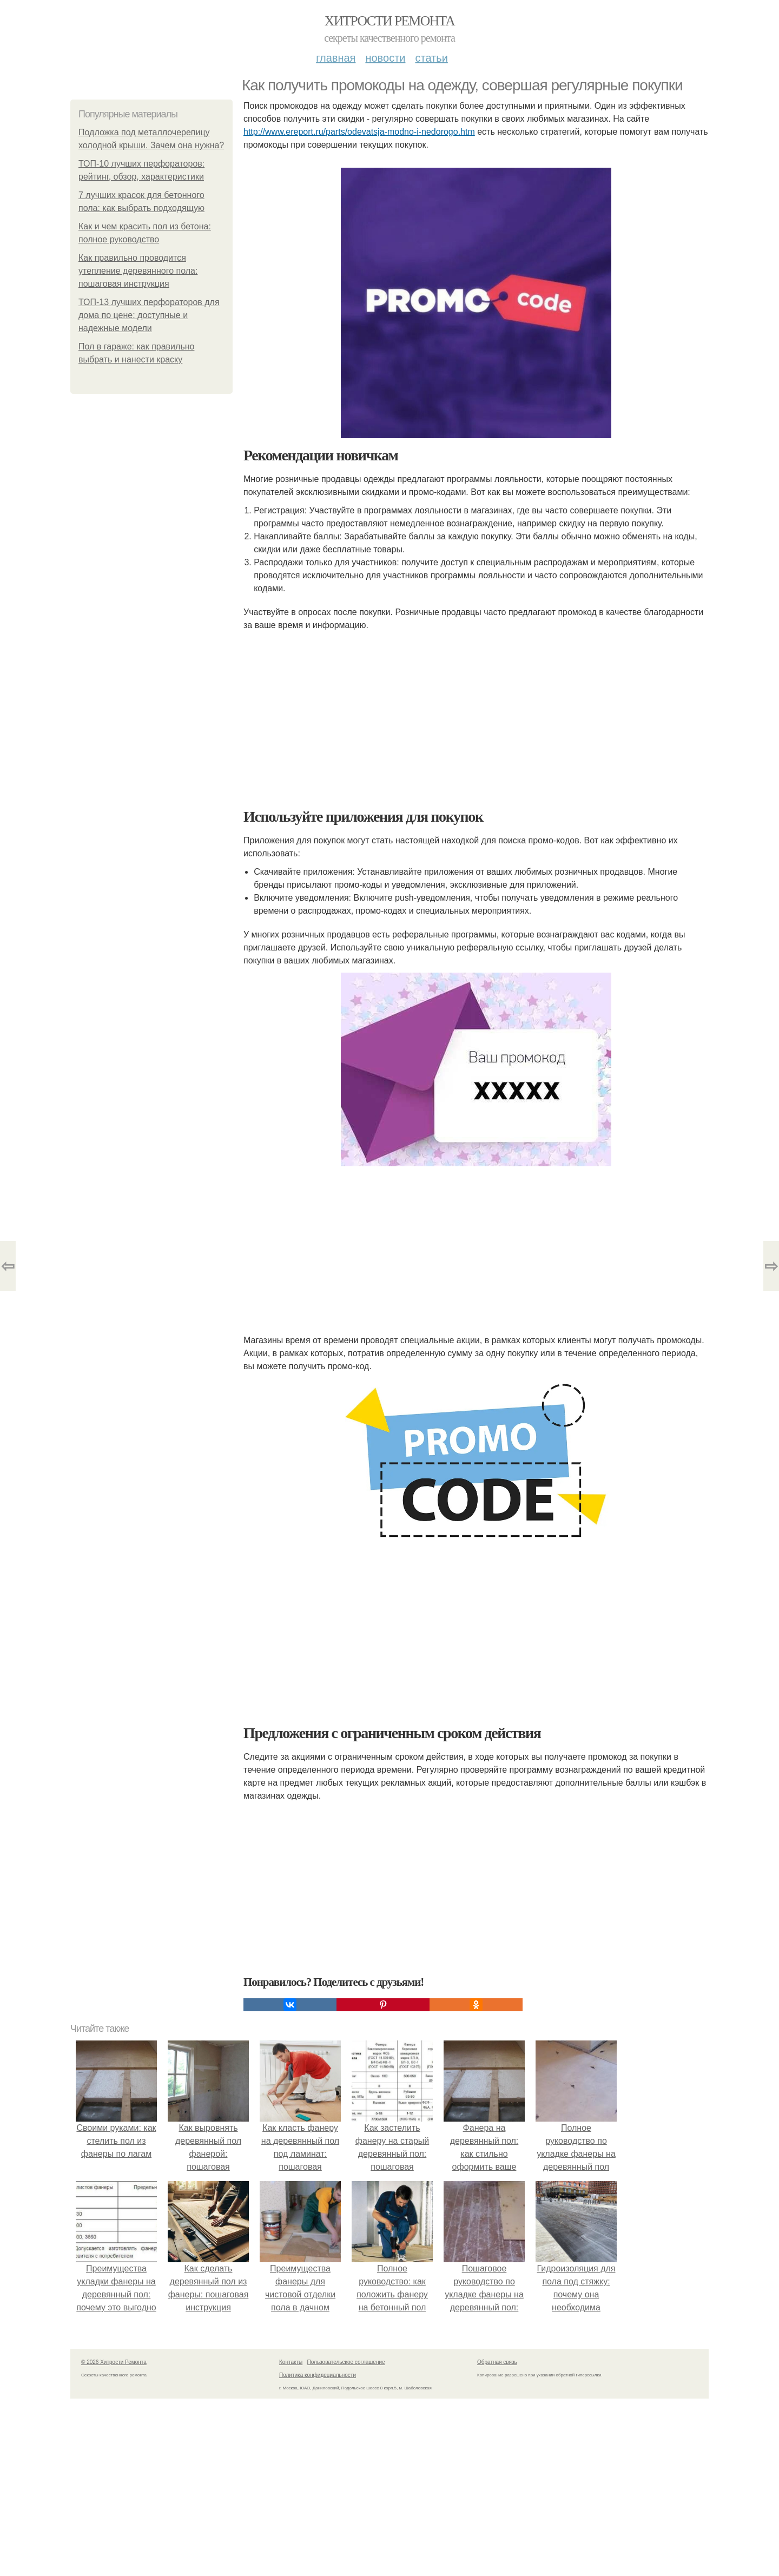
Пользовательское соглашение (346, 2362)
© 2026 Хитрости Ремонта (114, 2362)
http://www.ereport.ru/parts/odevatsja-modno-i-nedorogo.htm (359, 131)
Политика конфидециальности (317, 2375)
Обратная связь (497, 2362)
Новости (385, 58)
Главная (335, 58)
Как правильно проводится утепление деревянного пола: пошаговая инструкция (137, 270)
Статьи (431, 58)
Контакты (290, 2362)
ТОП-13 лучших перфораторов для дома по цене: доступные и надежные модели (149, 315)
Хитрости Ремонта (389, 21)
